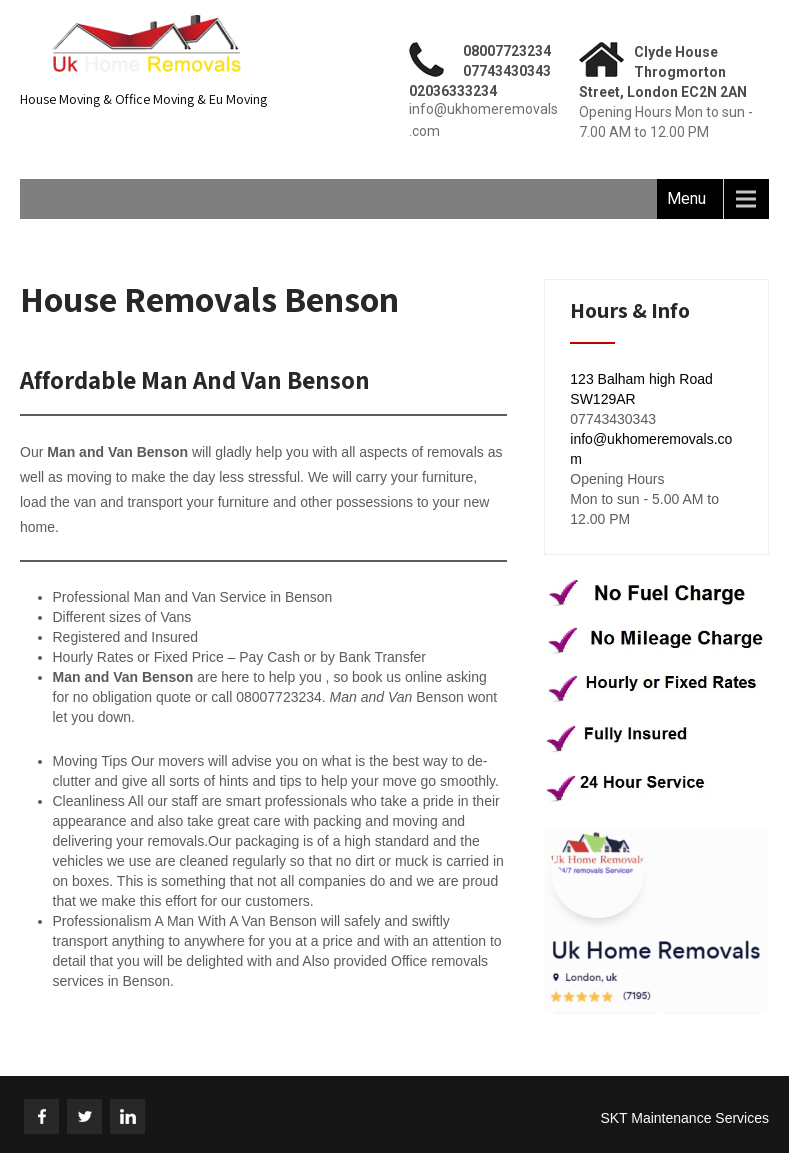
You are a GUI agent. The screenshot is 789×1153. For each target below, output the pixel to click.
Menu (686, 198)
